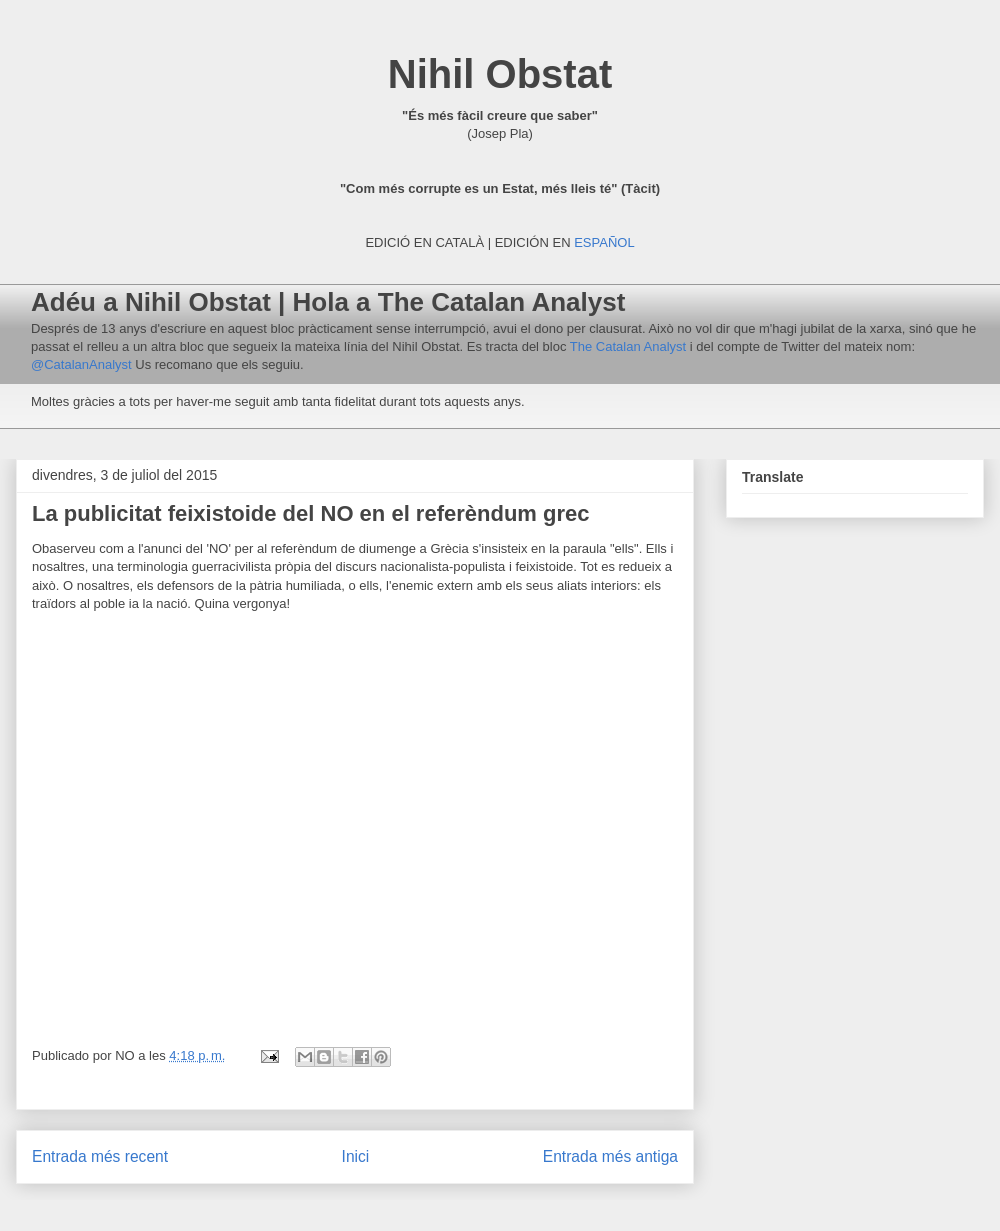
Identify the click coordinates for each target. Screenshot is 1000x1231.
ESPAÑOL (604, 242)
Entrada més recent (100, 1156)
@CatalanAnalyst (83, 364)
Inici (356, 1156)
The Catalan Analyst (626, 346)
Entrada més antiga (610, 1156)
